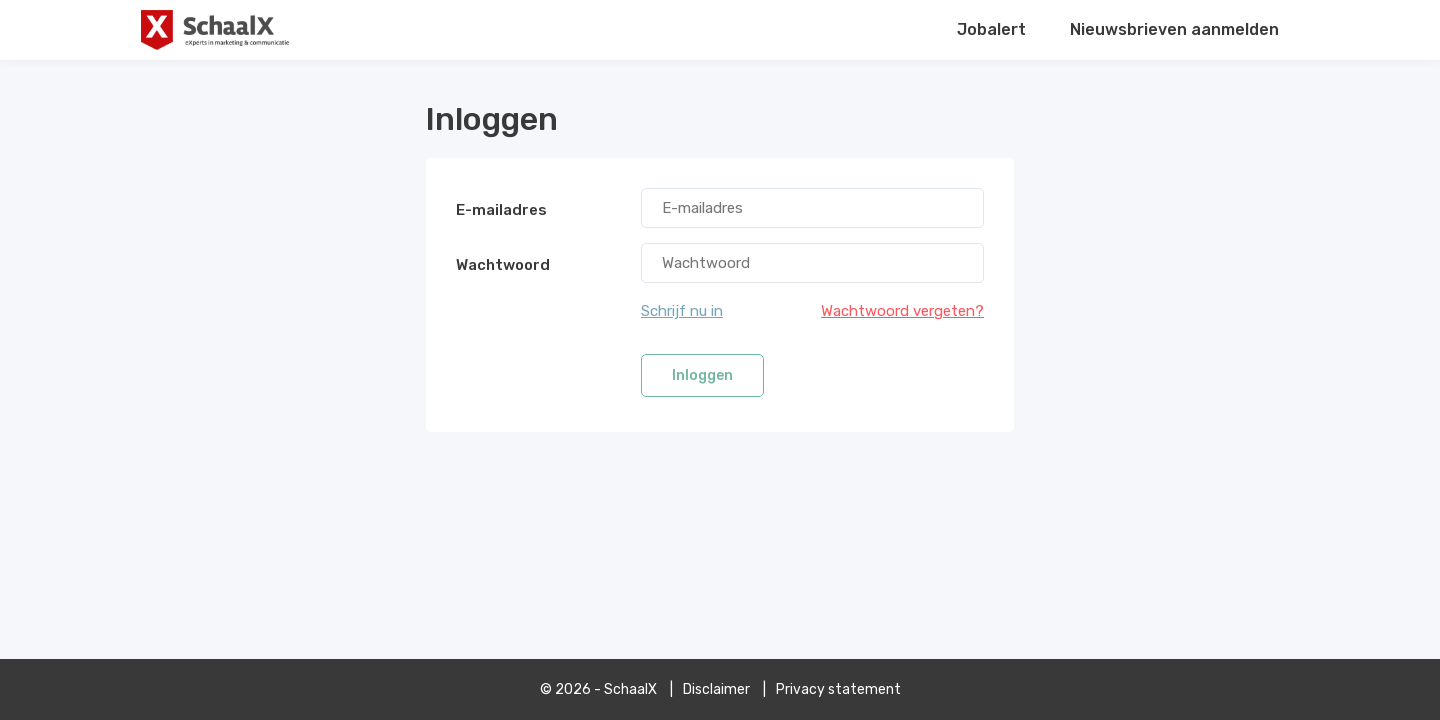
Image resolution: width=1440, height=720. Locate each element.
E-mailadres (501, 210)
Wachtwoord (503, 265)
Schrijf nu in (682, 311)
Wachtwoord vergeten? (902, 311)
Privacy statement (838, 689)
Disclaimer (716, 689)
